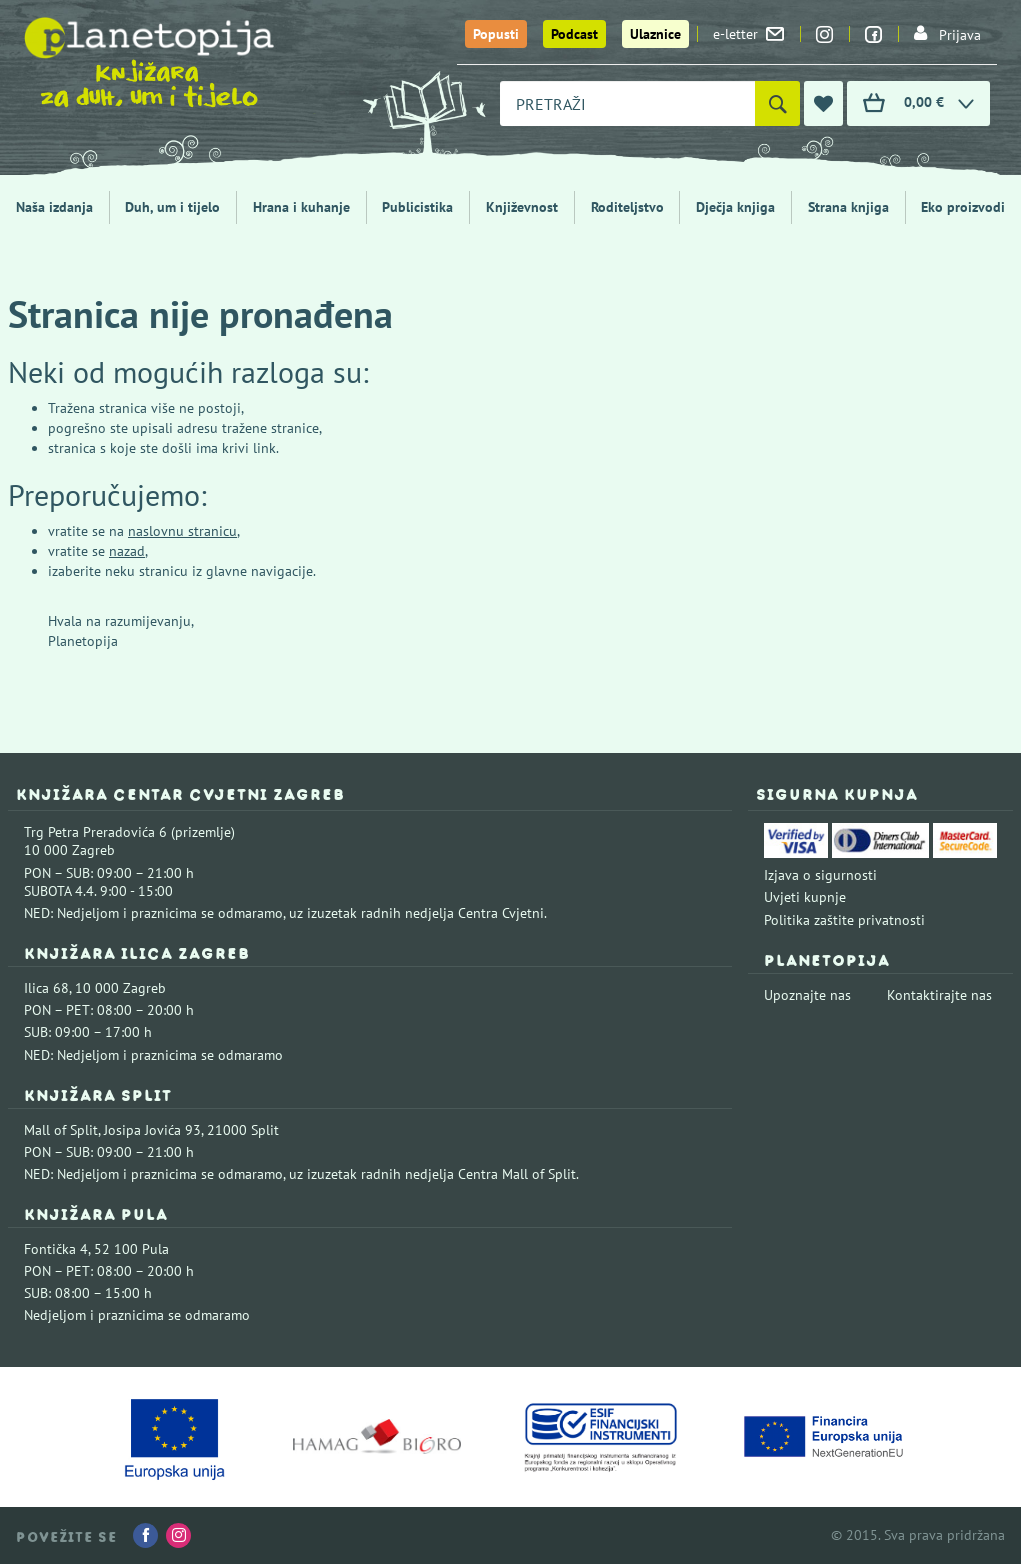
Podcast (574, 34)
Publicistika (417, 207)
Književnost (522, 207)
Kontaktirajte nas (939, 995)
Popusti (496, 34)
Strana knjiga (848, 207)
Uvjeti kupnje (805, 897)
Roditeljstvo (627, 207)
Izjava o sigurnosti (820, 875)
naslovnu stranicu (182, 531)
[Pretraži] (777, 103)
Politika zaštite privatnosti (844, 920)
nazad (127, 551)
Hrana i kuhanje (301, 207)
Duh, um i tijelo (172, 207)
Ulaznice (655, 34)
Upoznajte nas (807, 995)
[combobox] (627, 103)
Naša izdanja (54, 207)
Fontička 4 (56, 1249)
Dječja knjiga (735, 207)
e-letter (748, 34)
